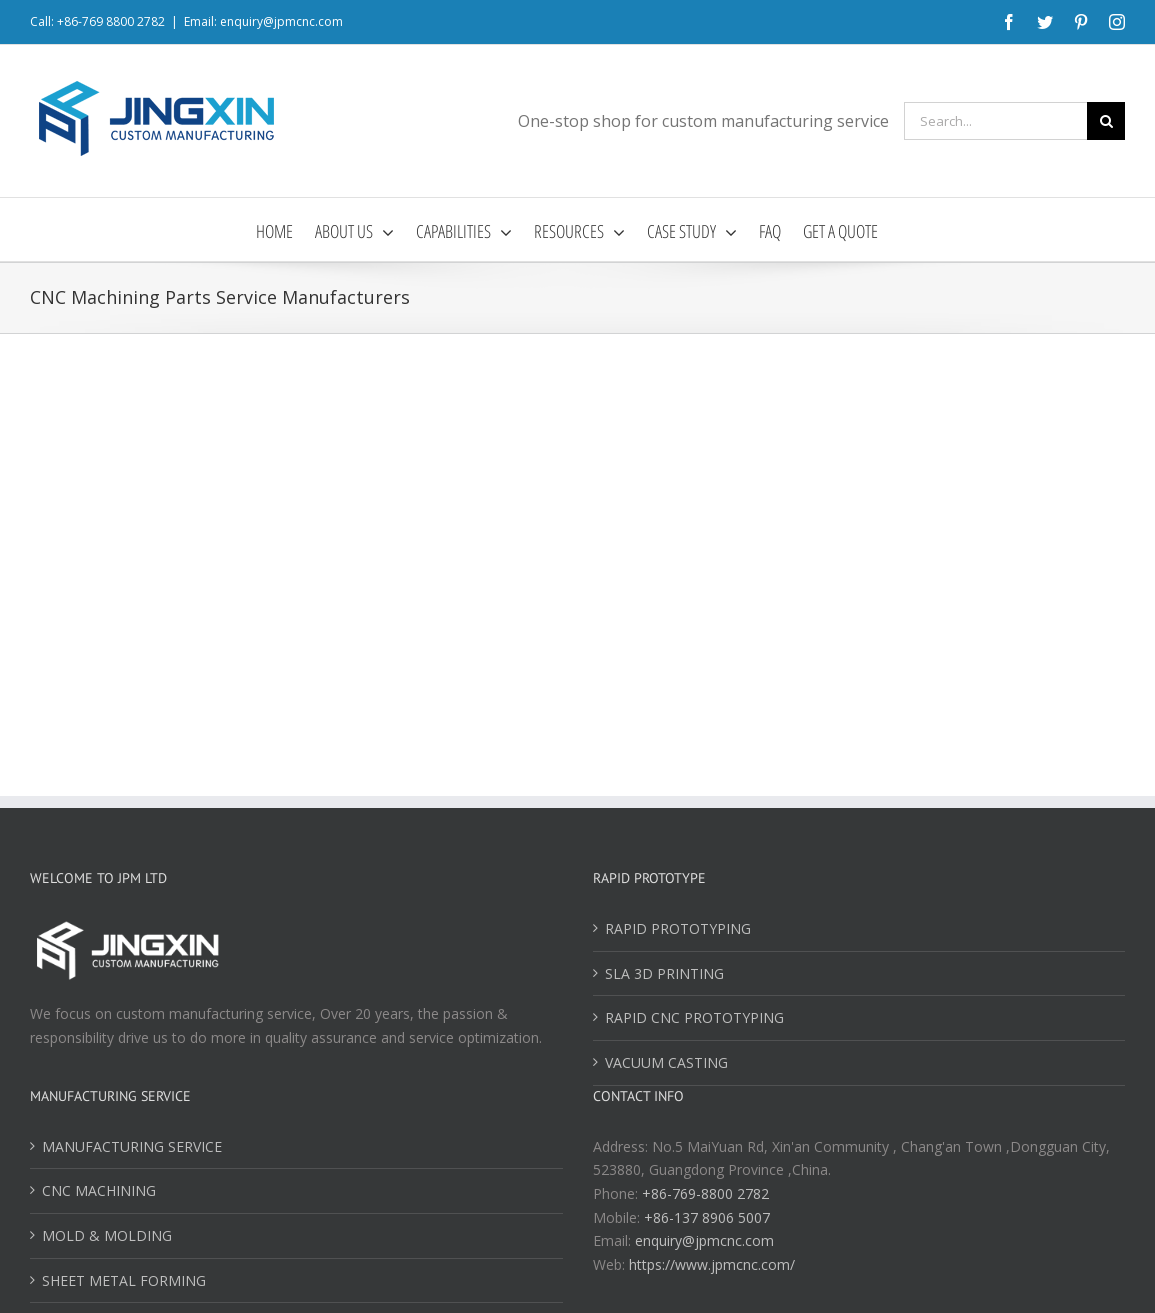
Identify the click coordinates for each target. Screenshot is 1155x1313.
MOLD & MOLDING (107, 1235)
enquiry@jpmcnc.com (704, 1240)
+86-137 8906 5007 (707, 1217)
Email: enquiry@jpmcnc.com (263, 21)
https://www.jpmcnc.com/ (712, 1264)
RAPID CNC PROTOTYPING (694, 1017)
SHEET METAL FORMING (124, 1280)
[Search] (1106, 121)
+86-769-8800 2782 (705, 1193)
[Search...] (995, 121)
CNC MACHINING (99, 1190)
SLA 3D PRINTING (664, 973)
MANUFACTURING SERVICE (132, 1146)
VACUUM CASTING (666, 1062)
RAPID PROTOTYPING (678, 928)
